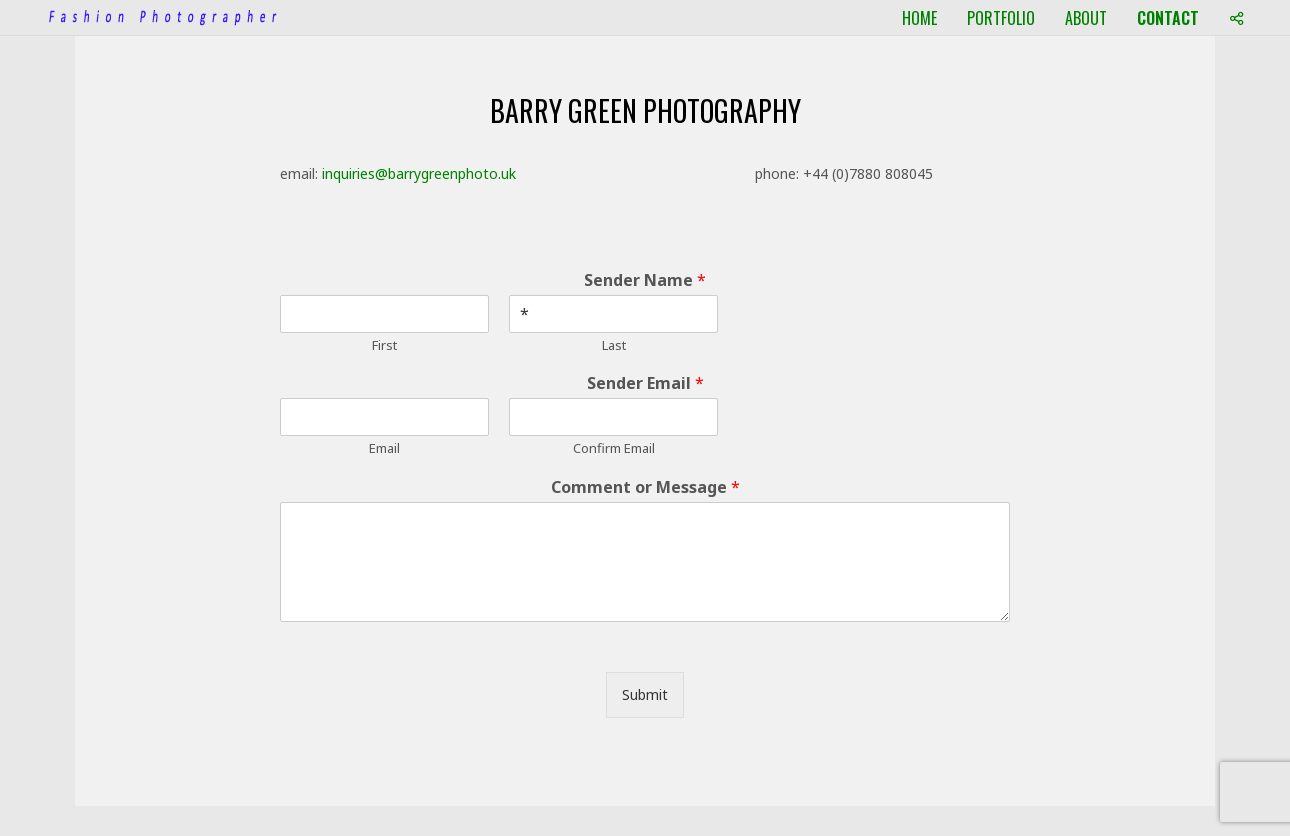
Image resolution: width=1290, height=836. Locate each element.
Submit (645, 694)
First (384, 345)
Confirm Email (614, 448)
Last (614, 345)
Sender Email (645, 383)
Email (384, 448)
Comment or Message (645, 487)
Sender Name (645, 280)
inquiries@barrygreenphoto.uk (419, 173)
